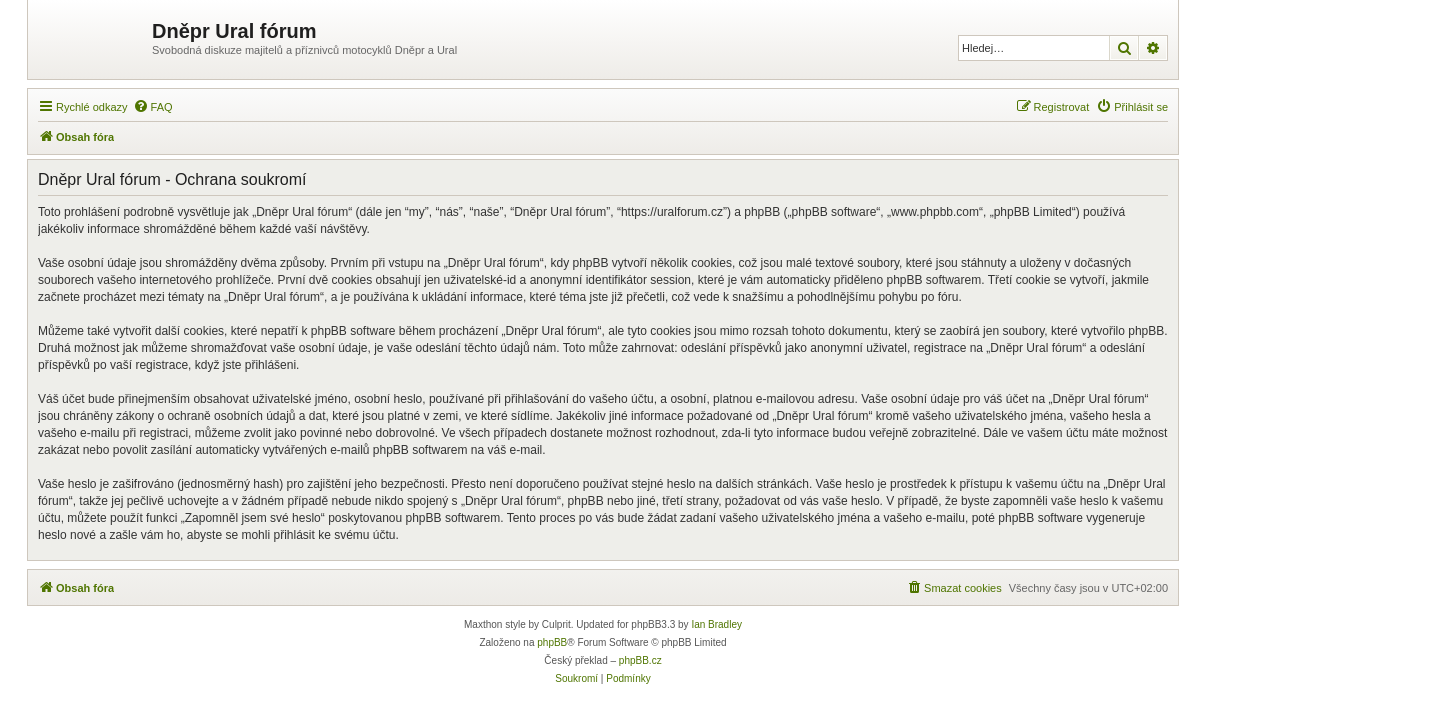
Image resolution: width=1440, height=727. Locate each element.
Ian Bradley (716, 624)
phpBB (552, 642)
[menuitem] (153, 107)
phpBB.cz (640, 660)
